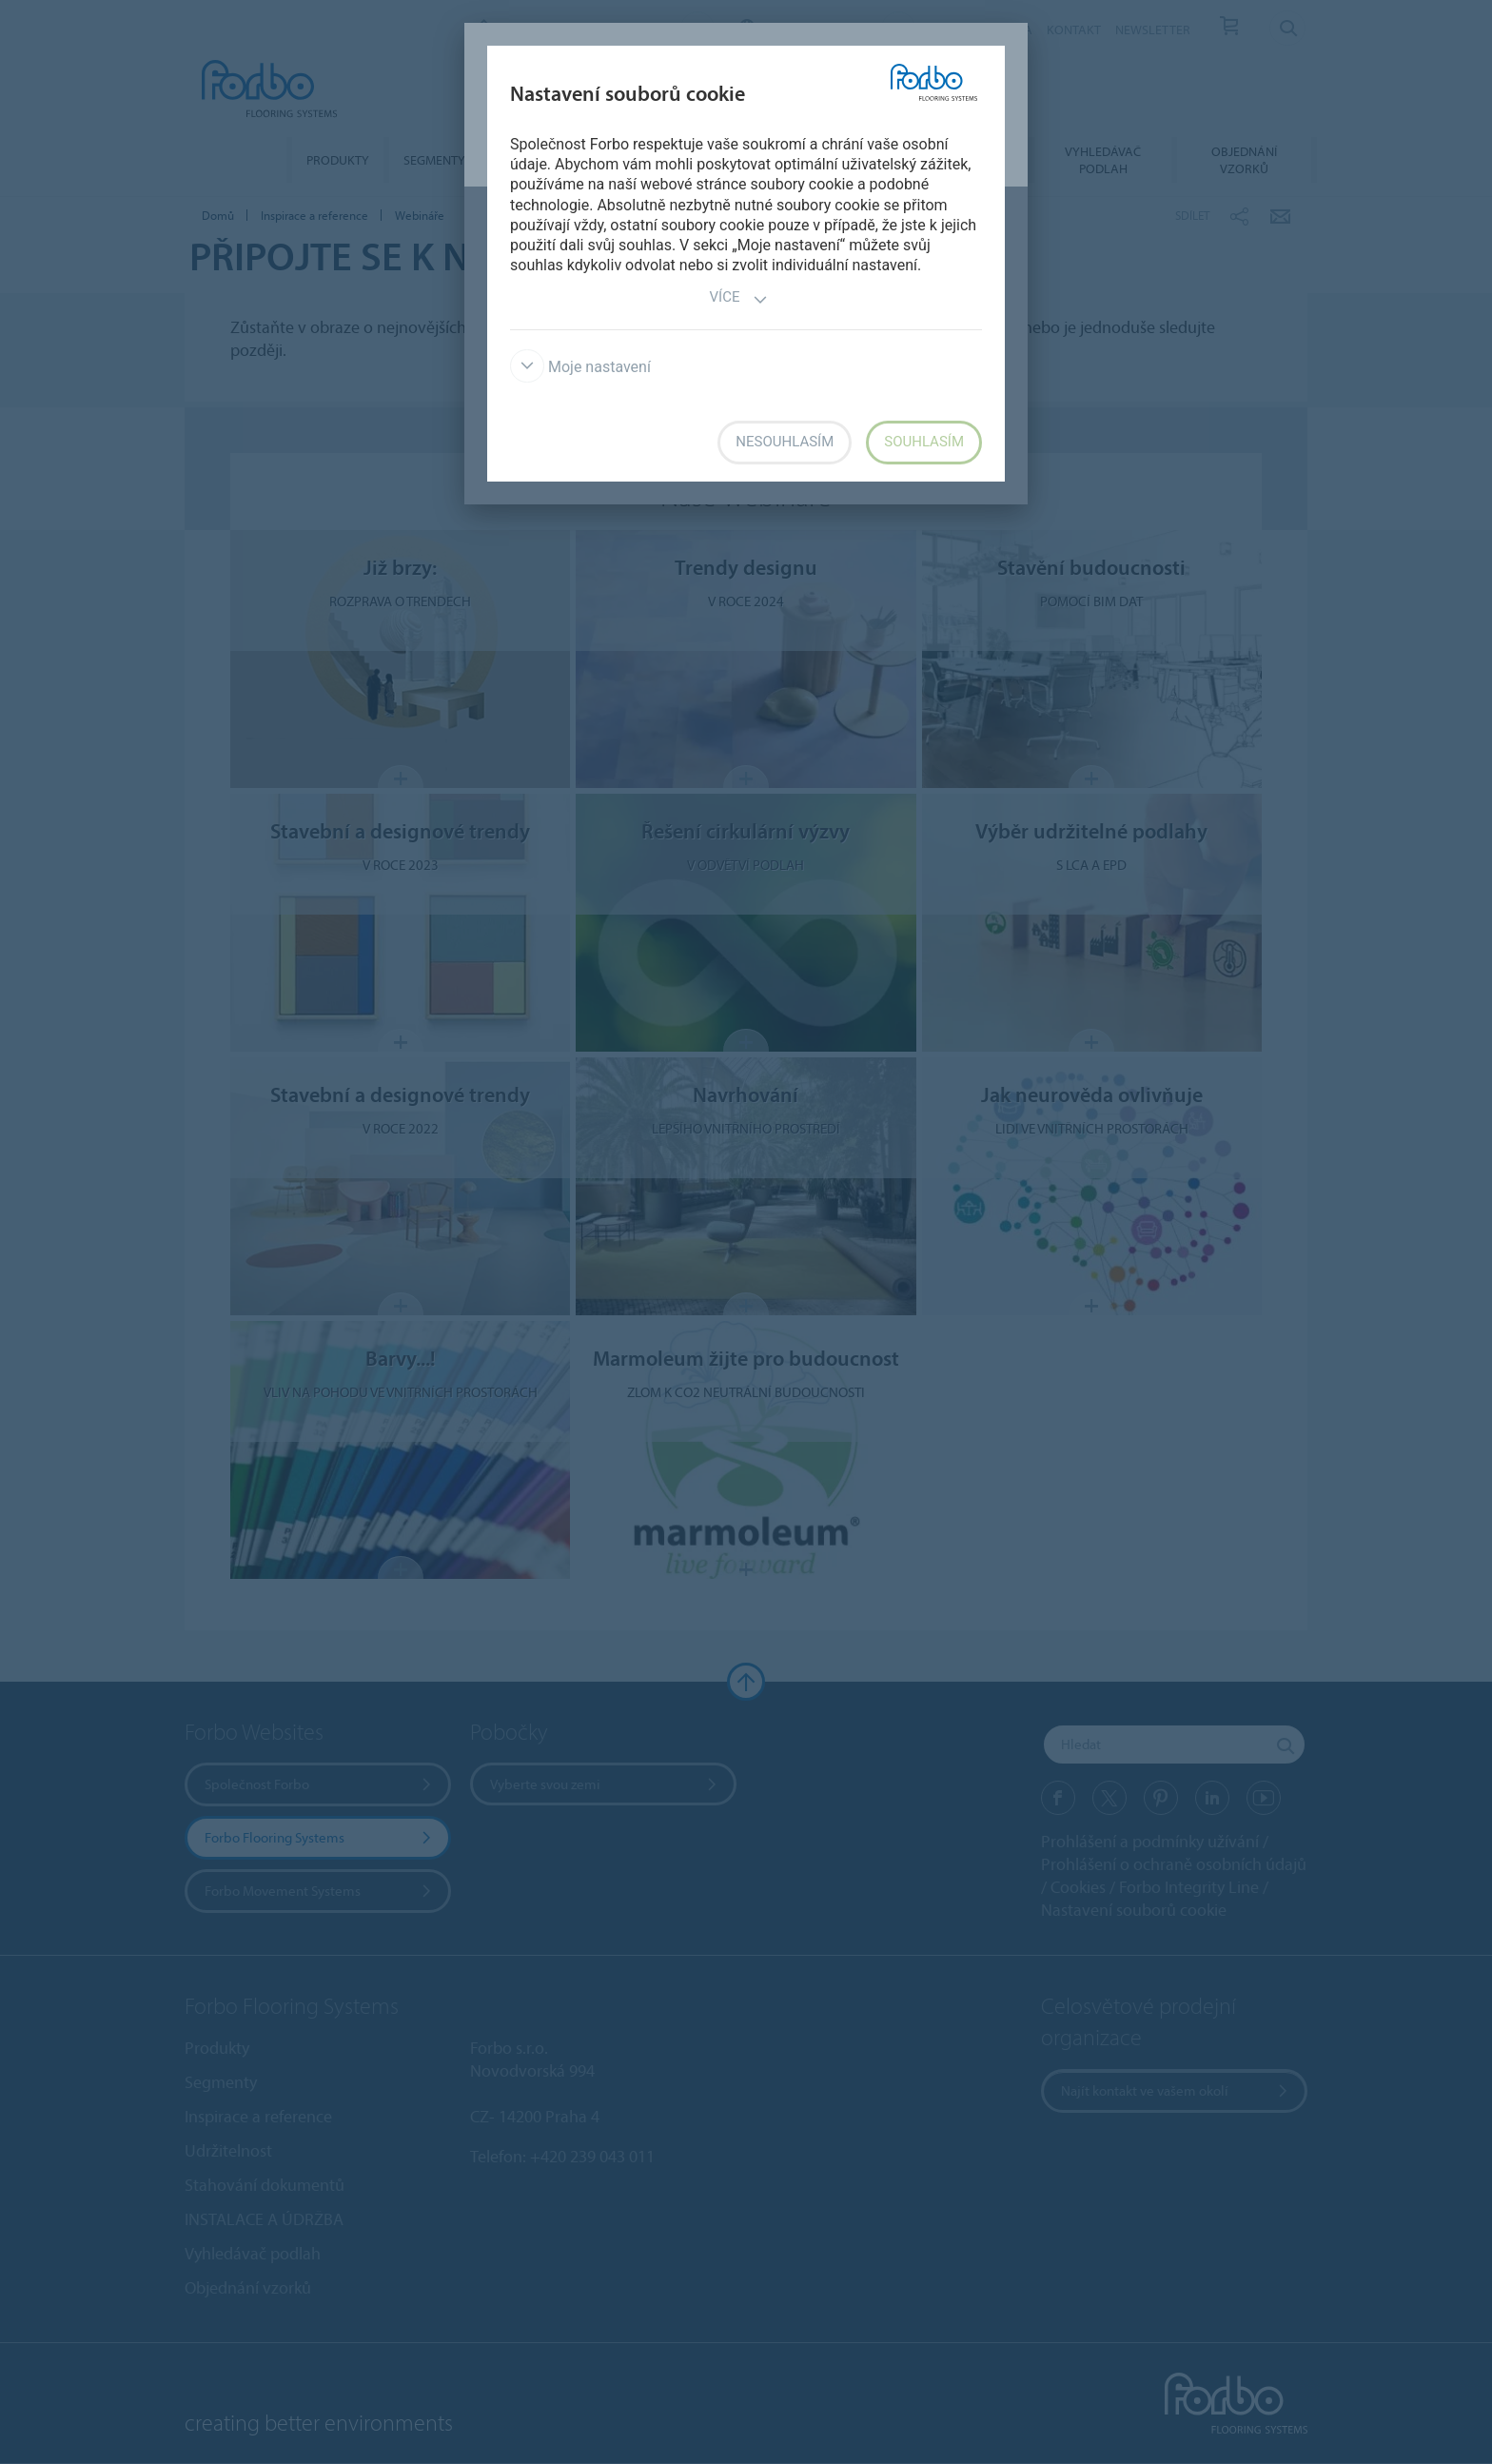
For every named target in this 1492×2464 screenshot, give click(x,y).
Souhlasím (924, 441)
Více (739, 299)
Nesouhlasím (785, 441)
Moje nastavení (580, 367)
